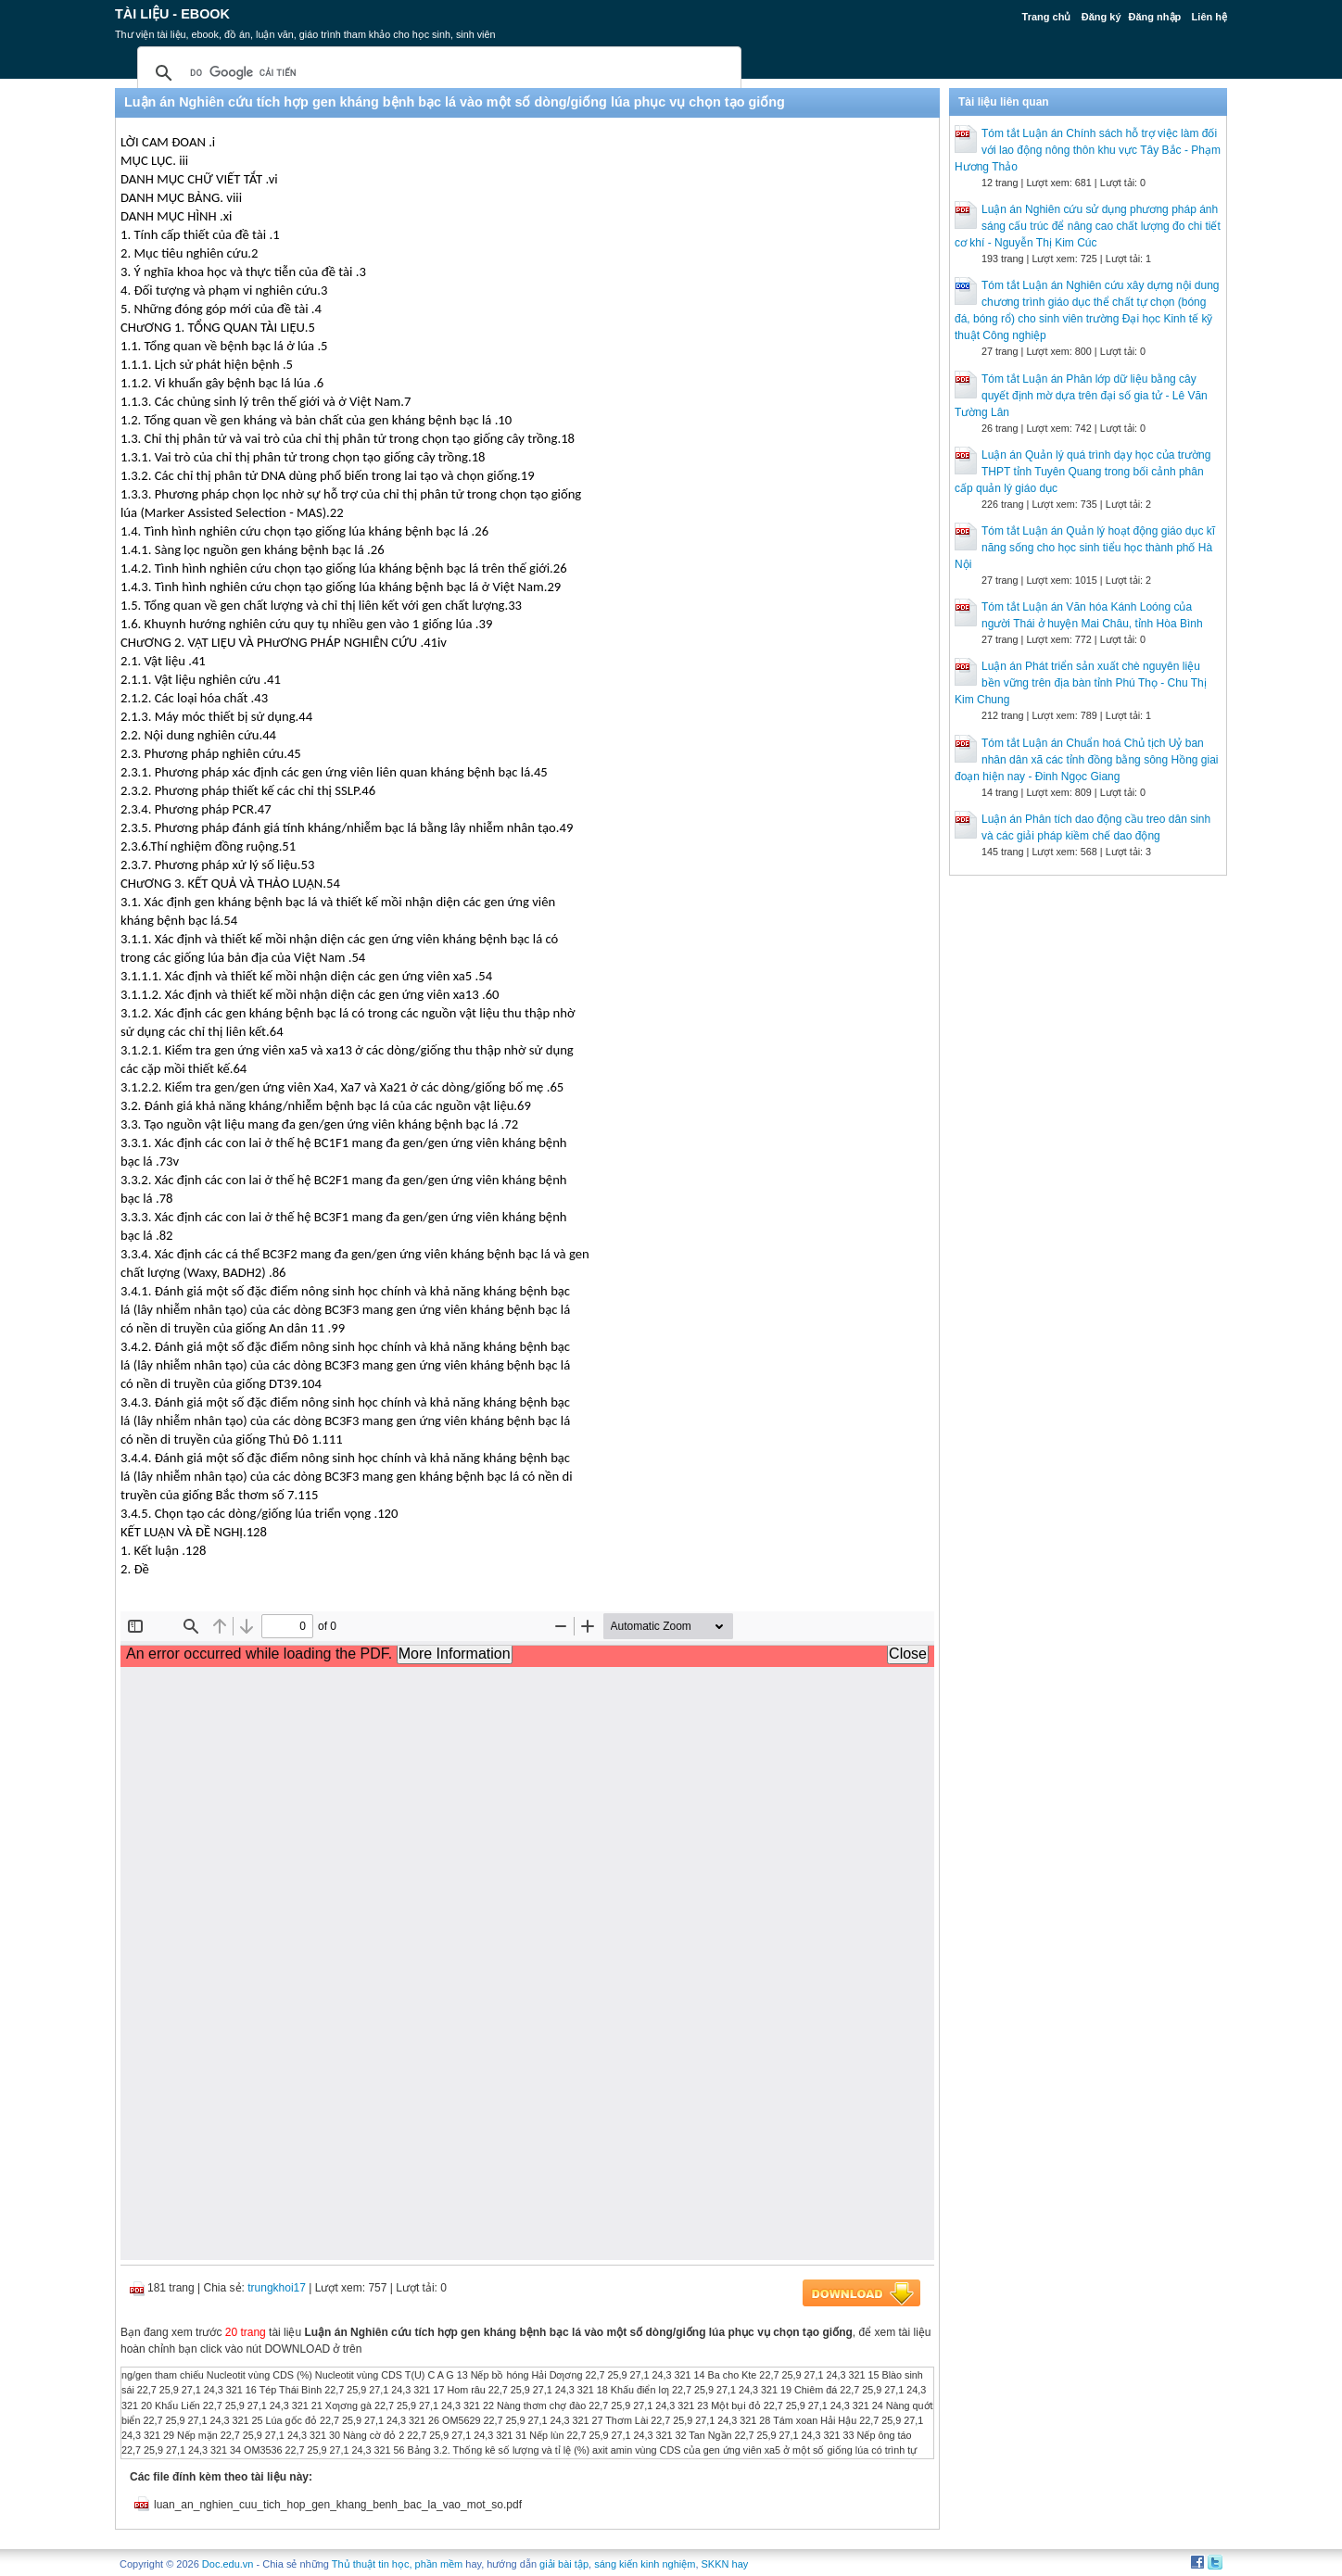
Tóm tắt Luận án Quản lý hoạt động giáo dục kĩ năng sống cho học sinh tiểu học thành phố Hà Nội (1085, 547)
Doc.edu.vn (228, 2564)
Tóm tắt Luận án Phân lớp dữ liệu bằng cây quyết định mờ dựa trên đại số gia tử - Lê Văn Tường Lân (1081, 396)
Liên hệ (1209, 16)
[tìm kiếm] (436, 73)
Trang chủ (1046, 16)
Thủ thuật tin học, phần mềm (397, 2564)
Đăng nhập (1155, 16)
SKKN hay (725, 2564)
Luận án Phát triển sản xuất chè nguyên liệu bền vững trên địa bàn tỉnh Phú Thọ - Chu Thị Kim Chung (1081, 683)
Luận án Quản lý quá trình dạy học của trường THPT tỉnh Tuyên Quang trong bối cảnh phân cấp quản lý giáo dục (1082, 471)
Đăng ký (1101, 16)
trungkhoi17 (276, 2287)
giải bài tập (564, 2564)
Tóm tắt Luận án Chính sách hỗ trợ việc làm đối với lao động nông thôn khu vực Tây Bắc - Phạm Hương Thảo (1088, 150)
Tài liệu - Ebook (172, 13)
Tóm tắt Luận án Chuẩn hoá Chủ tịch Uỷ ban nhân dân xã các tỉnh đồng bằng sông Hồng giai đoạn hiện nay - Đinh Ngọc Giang (1087, 760)
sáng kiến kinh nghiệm (644, 2564)
